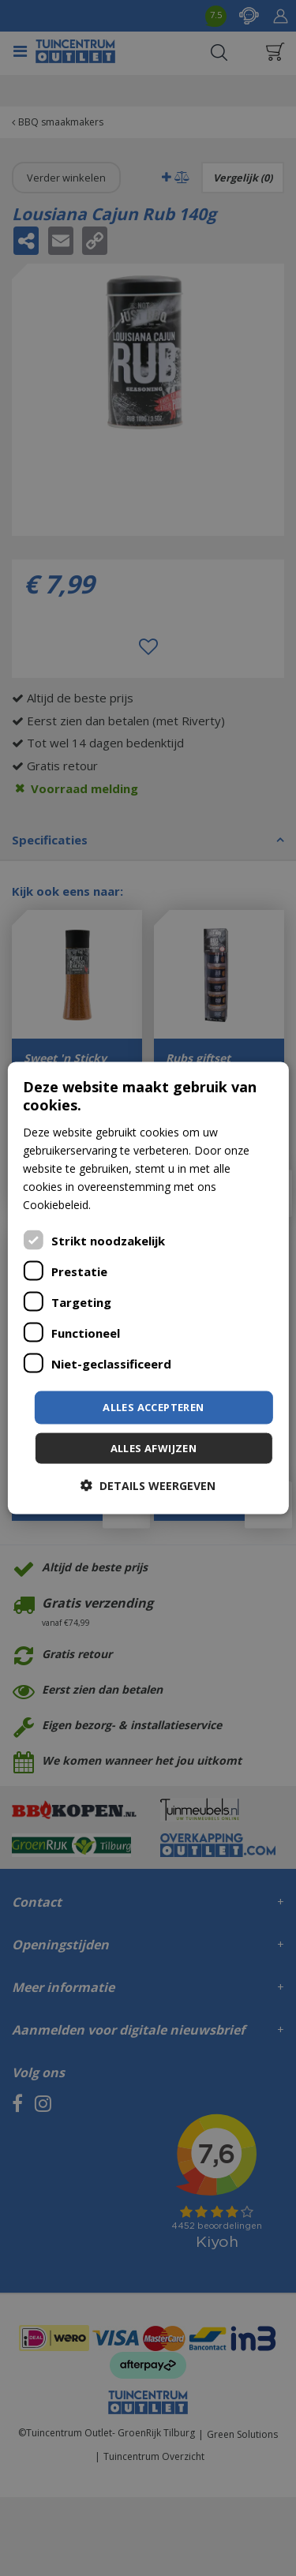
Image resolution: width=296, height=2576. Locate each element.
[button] (148, 1485)
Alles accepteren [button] (153, 1407)
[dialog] (147, 1288)
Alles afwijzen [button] (154, 1447)
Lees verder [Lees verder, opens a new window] (124, 1204)
